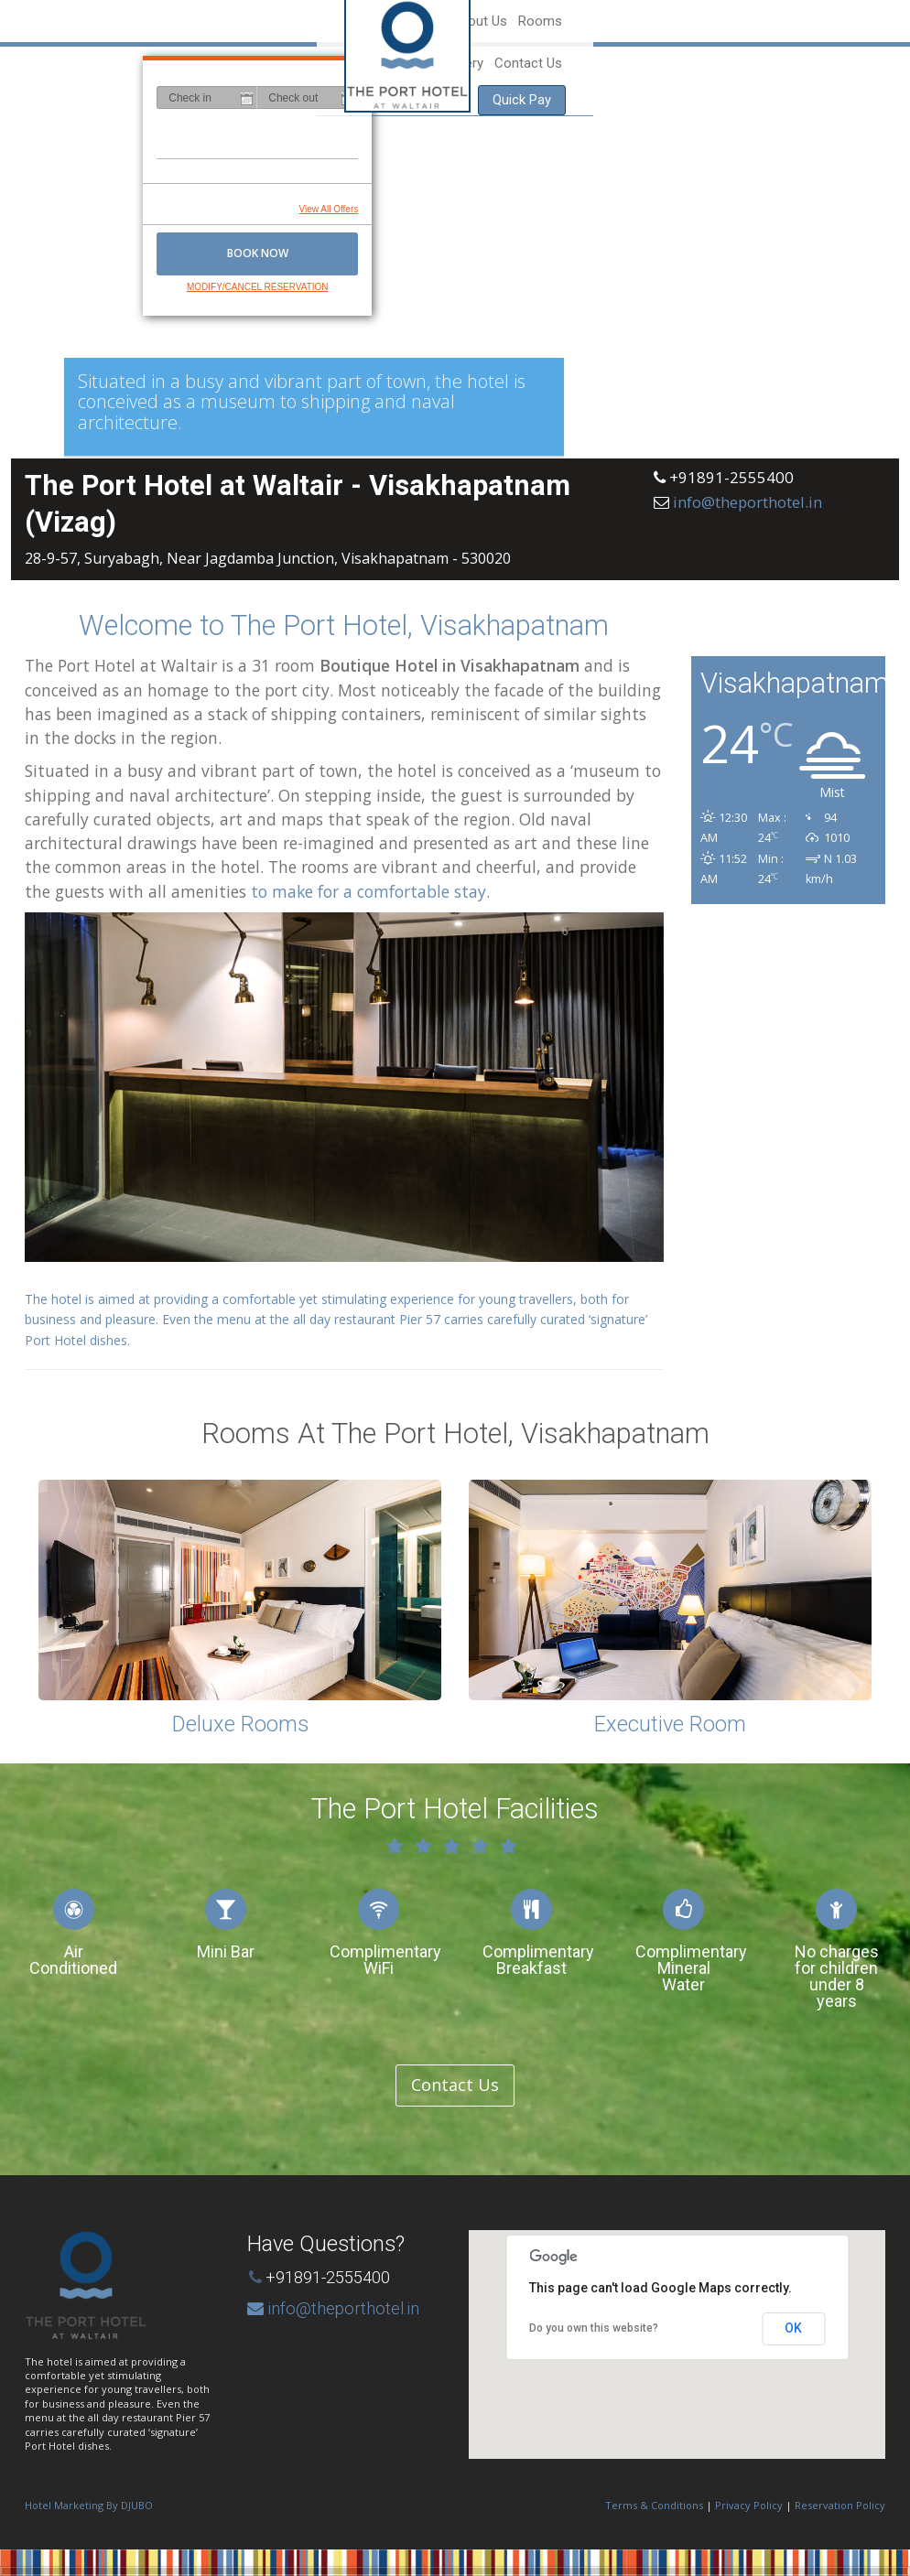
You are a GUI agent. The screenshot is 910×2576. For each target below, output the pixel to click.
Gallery (688, 21)
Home (517, 21)
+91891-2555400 (327, 2277)
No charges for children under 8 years (837, 1976)
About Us (574, 21)
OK (793, 2328)
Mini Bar (226, 1951)
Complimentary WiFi (385, 1960)
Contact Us (753, 21)
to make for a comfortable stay (368, 891)
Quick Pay (838, 21)
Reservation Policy (840, 2505)
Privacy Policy (749, 2505)
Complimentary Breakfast (538, 1960)
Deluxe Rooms (240, 1724)
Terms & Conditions (654, 2505)
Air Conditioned (73, 1960)
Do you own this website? (593, 2328)
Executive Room (670, 1724)
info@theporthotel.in (747, 501)
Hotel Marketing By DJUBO (89, 2505)
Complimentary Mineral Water (691, 1968)
